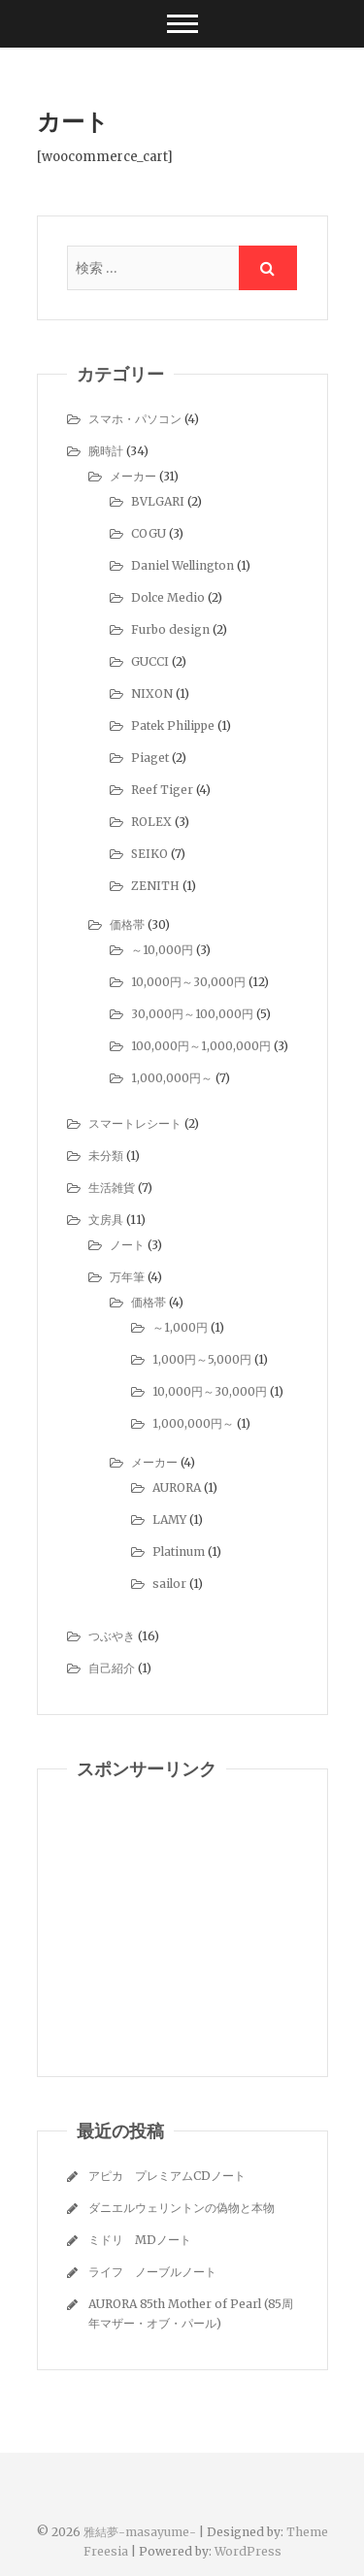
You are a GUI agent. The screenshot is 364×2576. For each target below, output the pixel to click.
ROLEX (151, 821)
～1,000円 (180, 1327)
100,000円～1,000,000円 (201, 1046)
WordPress (248, 2551)
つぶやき (111, 1636)
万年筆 (127, 1277)
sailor (169, 1583)
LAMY (169, 1519)
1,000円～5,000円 (201, 1359)
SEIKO (149, 853)
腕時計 (105, 451)
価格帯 (127, 924)
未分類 (105, 1155)
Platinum (178, 1551)
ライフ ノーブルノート (152, 2271)
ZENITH (155, 885)
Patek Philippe (173, 725)
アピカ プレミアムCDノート (167, 2175)
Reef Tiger (162, 789)
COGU (148, 533)
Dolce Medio (168, 597)
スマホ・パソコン (135, 419)
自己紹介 (111, 1668)
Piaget (150, 757)
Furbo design (170, 629)
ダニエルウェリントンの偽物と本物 (181, 2207)
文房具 (105, 1219)
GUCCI (150, 661)
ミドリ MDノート (139, 2239)
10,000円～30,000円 (188, 981)
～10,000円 (162, 949)
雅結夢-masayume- (139, 2532)
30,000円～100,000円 (192, 1014)
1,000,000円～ (172, 1078)
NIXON (152, 693)
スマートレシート (135, 1123)
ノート (127, 1245)
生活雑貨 (111, 1187)
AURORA (176, 1487)
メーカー (133, 476)
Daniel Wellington (182, 565)
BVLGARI (157, 501)
